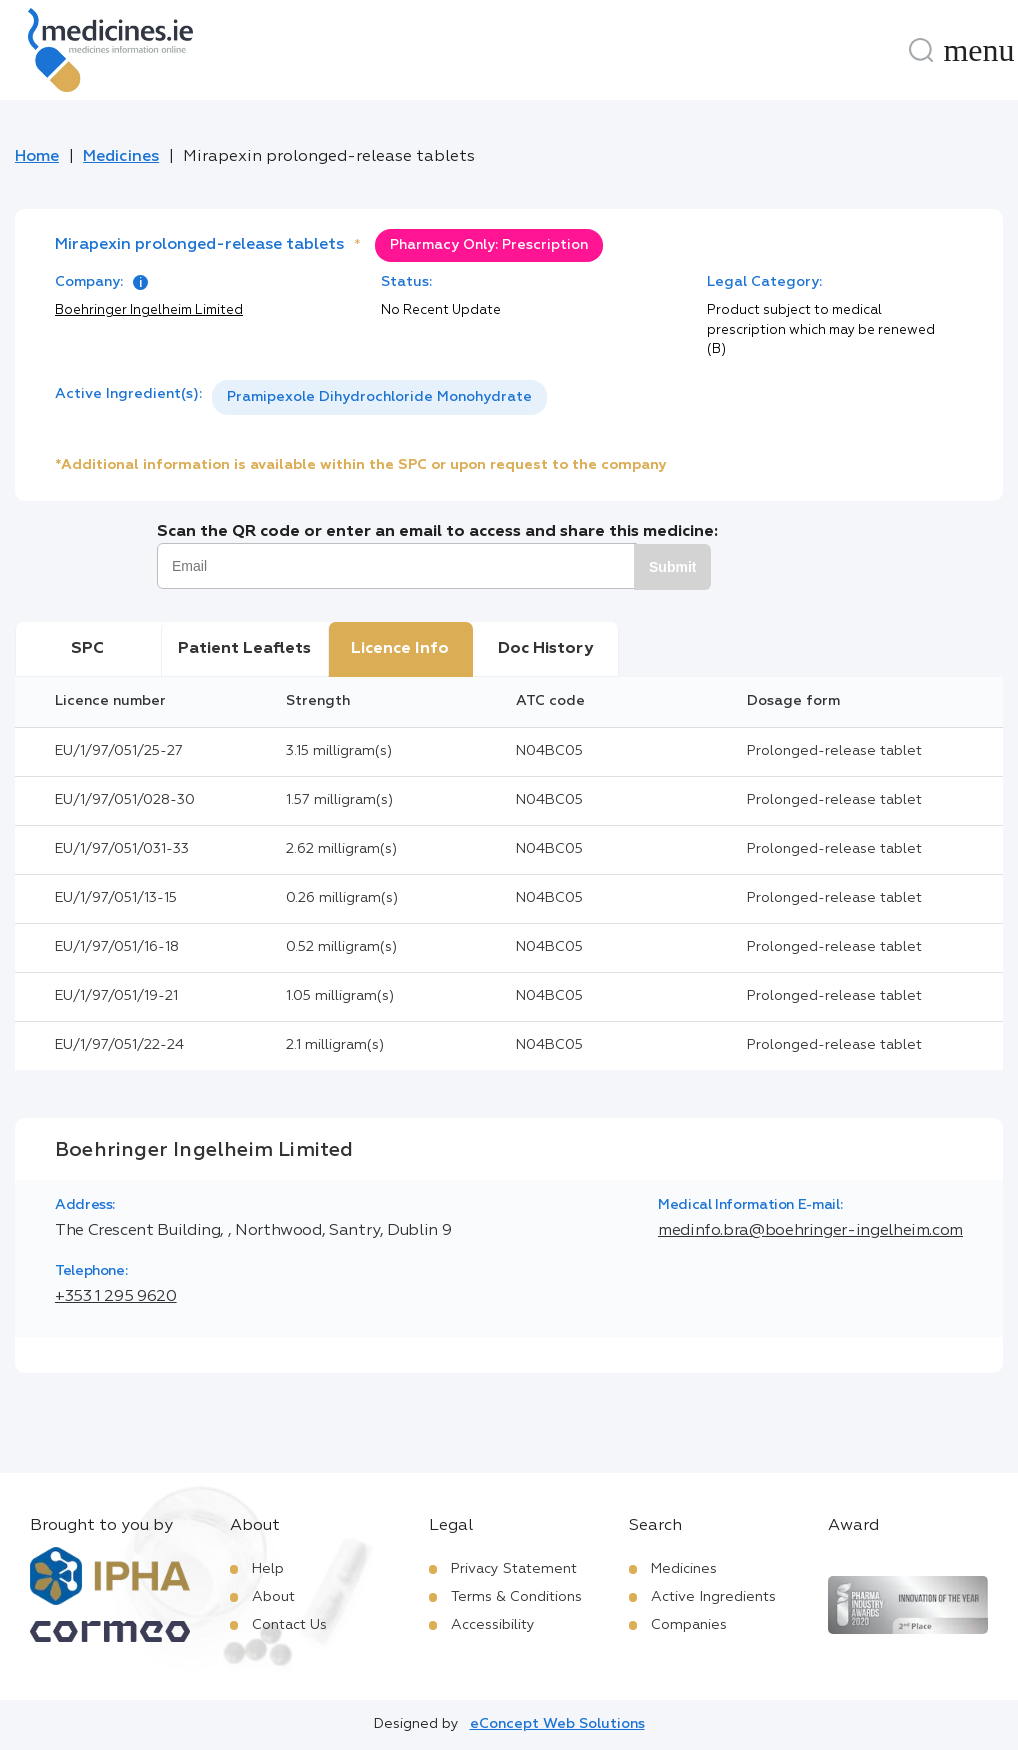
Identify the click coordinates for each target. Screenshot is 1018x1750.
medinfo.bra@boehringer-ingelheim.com (810, 1231)
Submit (672, 567)
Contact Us (289, 1625)
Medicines (121, 157)
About (273, 1597)
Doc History (545, 649)
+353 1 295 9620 (116, 1297)
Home (37, 157)
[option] (379, 397)
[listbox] (379, 397)
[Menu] (979, 50)
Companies (689, 1625)
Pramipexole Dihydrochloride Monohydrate (379, 397)
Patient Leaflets (244, 649)
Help (268, 1569)
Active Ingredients (713, 1597)
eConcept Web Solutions (557, 1724)
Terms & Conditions (516, 1597)
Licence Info (400, 649)
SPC (87, 649)
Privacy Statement (514, 1569)
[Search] (921, 50)
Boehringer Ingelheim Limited (149, 310)
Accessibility (493, 1625)
